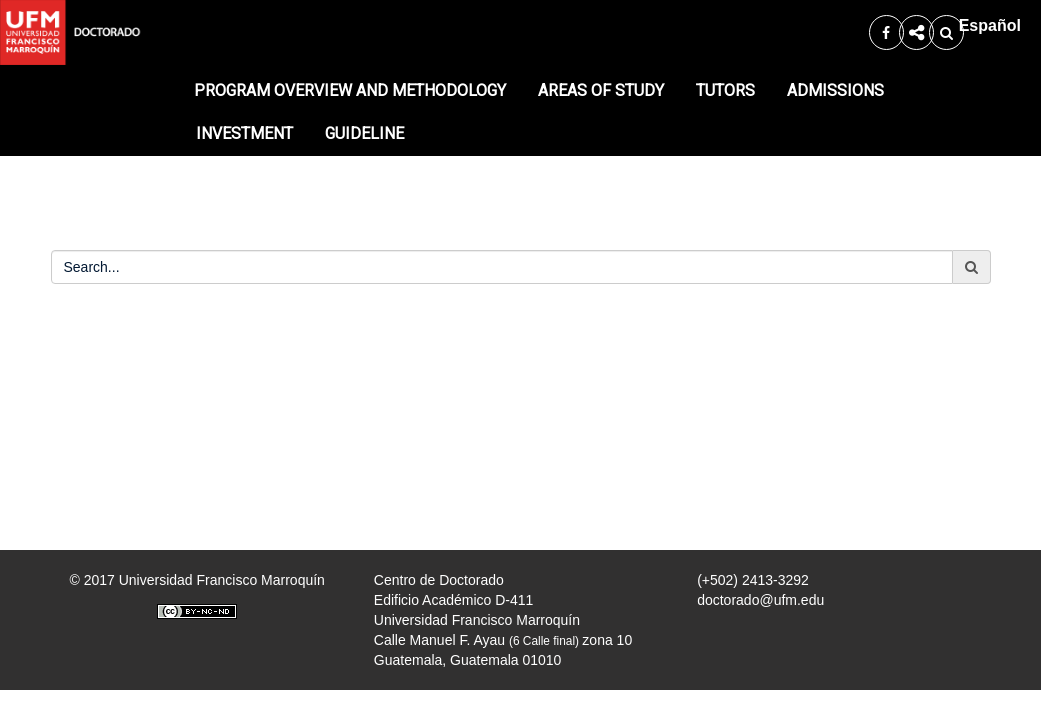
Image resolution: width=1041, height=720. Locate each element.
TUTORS (725, 90)
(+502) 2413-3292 (753, 580)
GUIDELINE (364, 133)
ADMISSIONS (835, 90)
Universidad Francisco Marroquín (222, 580)
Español (990, 25)
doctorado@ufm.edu (760, 600)
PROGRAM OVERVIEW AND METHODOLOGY (350, 90)
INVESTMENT (244, 133)
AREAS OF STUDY (601, 90)
